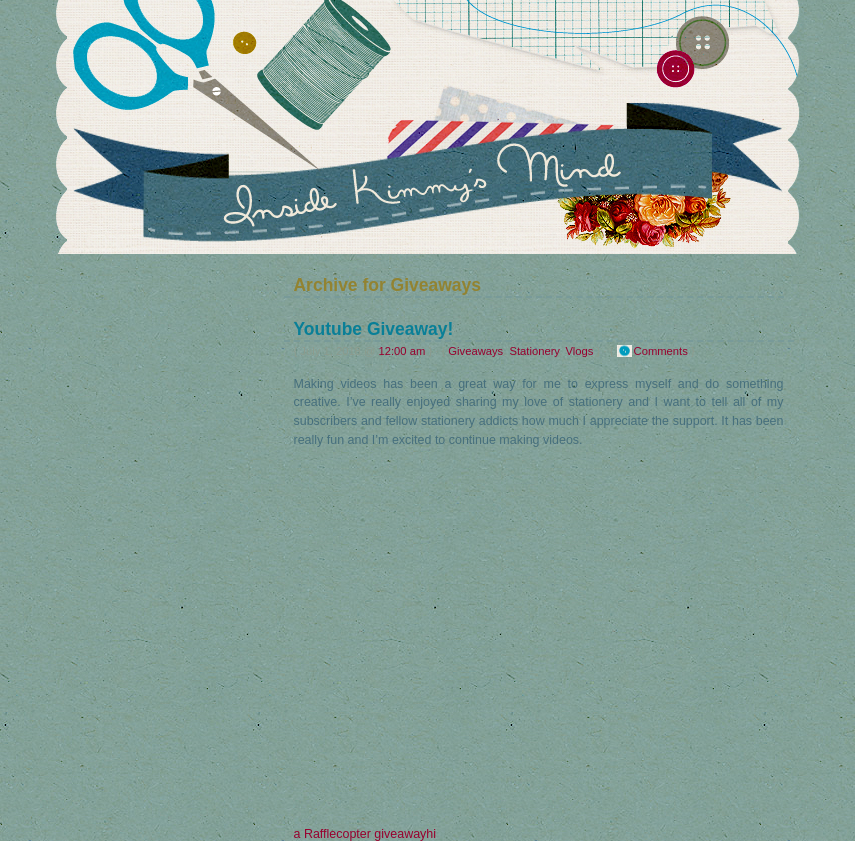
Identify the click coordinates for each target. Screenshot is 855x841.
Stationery (534, 351)
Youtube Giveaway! (374, 329)
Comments (661, 351)
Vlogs (579, 351)
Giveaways (475, 351)
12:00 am (401, 351)
